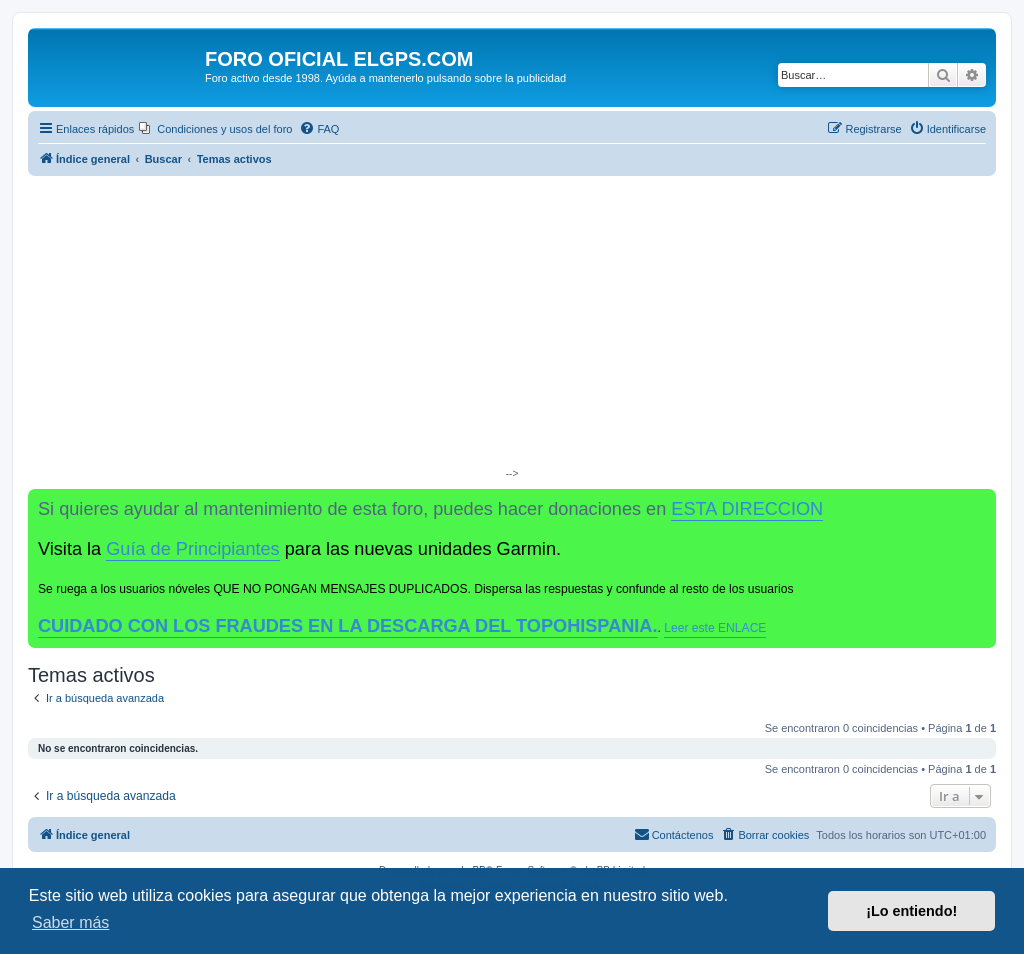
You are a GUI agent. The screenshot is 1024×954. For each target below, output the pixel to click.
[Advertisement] (512, 326)
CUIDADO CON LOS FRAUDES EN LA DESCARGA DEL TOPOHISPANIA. (348, 626)
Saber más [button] (70, 922)
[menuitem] (215, 129)
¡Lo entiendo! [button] (911, 911)
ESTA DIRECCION (747, 509)
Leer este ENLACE (715, 628)
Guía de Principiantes (192, 549)
